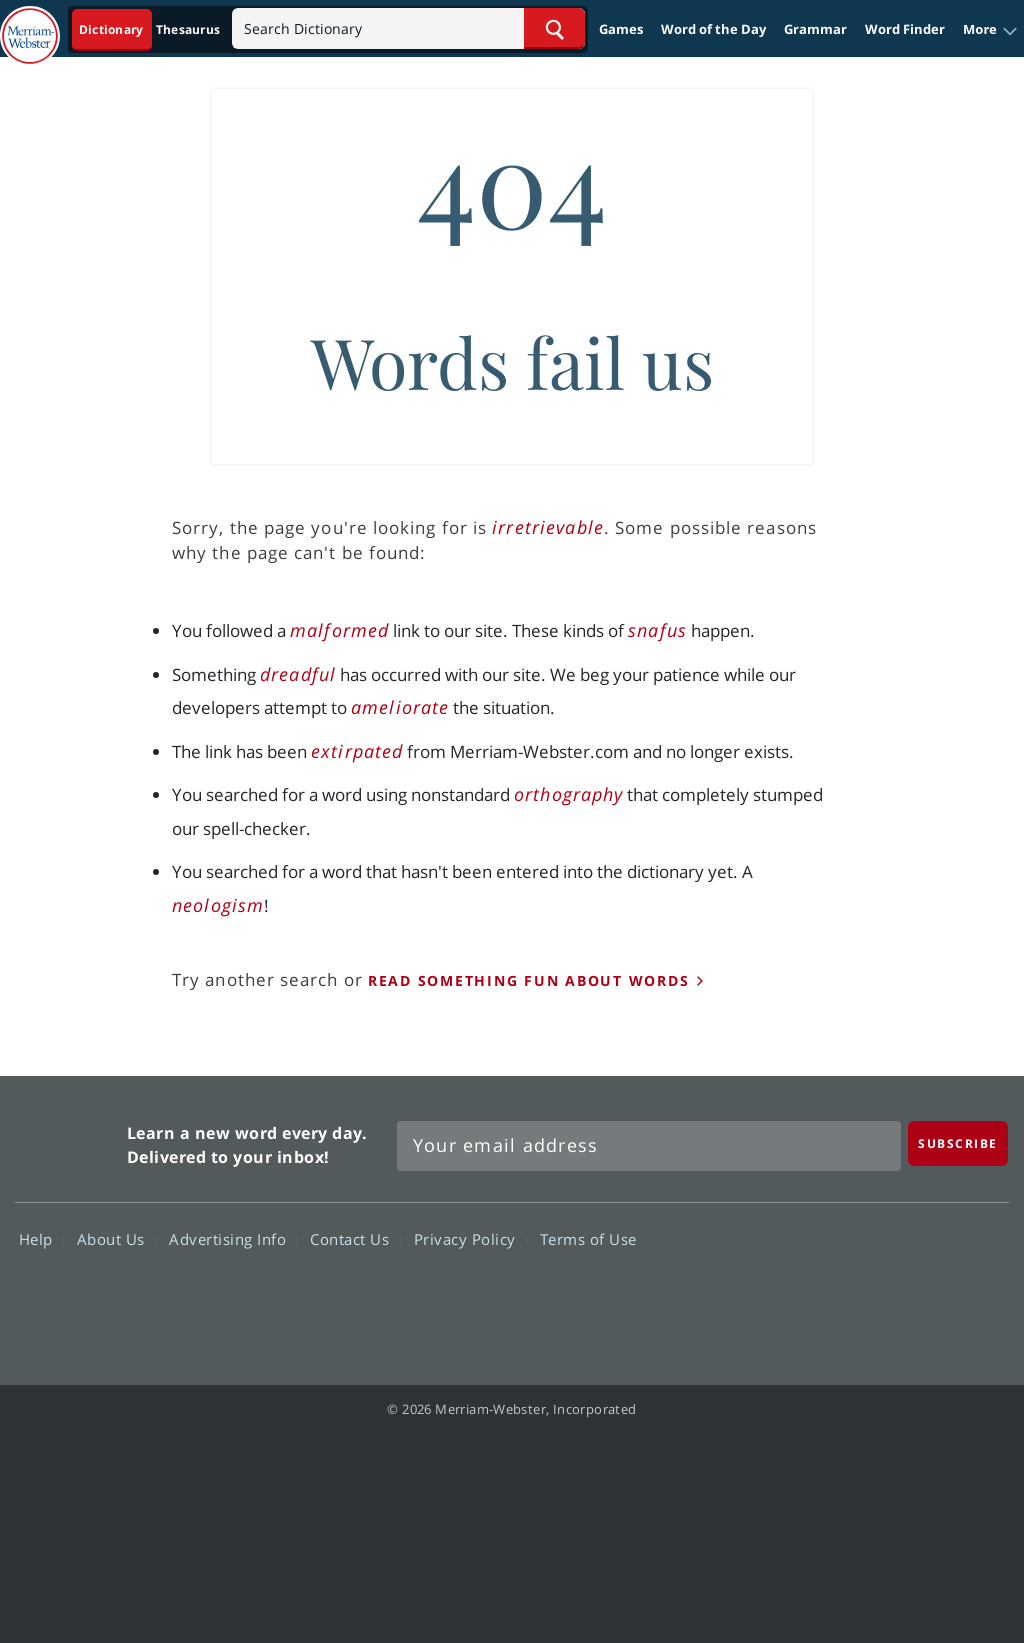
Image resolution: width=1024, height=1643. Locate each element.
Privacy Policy (470, 1239)
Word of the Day (713, 29)
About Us (116, 1239)
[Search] (408, 28)
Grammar (815, 29)
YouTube (898, 1297)
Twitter (826, 1297)
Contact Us (355, 1239)
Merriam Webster (68, 1140)
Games (621, 29)
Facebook (754, 1297)
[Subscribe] (958, 1143)
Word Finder (905, 29)
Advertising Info (233, 1239)
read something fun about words (529, 980)
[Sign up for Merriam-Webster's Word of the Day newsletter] (649, 1146)
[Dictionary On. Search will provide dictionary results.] (151, 29)
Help (41, 1239)
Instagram (970, 1297)
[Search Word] (554, 28)
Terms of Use (588, 1239)
